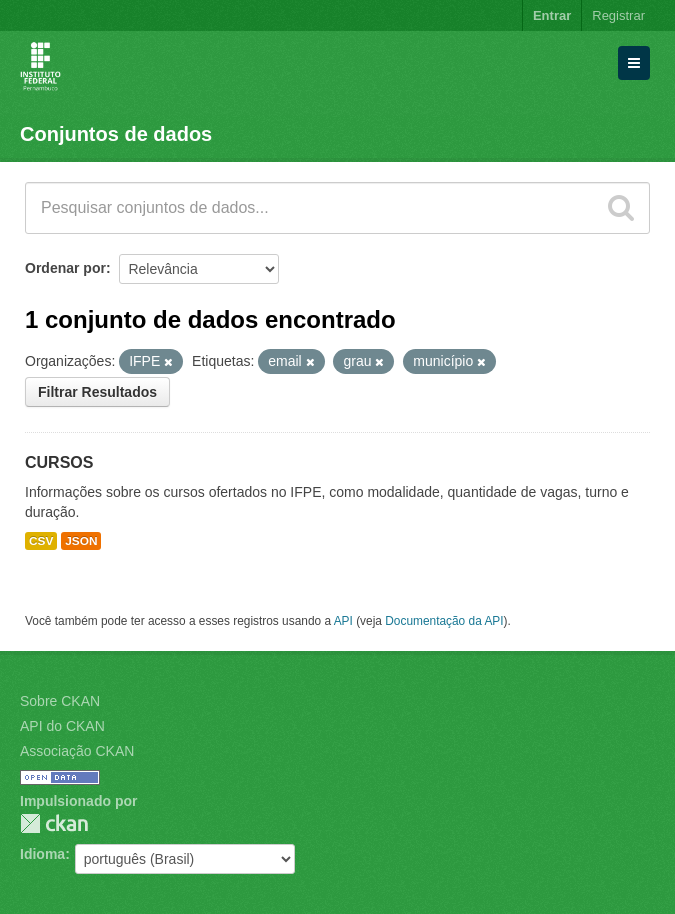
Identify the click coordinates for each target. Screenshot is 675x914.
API (343, 621)
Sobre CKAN (60, 701)
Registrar (618, 15)
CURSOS (59, 462)
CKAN (54, 823)
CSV (41, 541)
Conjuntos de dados (116, 134)
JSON (81, 541)
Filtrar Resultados (97, 392)
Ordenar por (65, 268)
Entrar (552, 15)
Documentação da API (444, 621)
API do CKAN (62, 726)
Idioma (42, 854)
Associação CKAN (77, 751)
